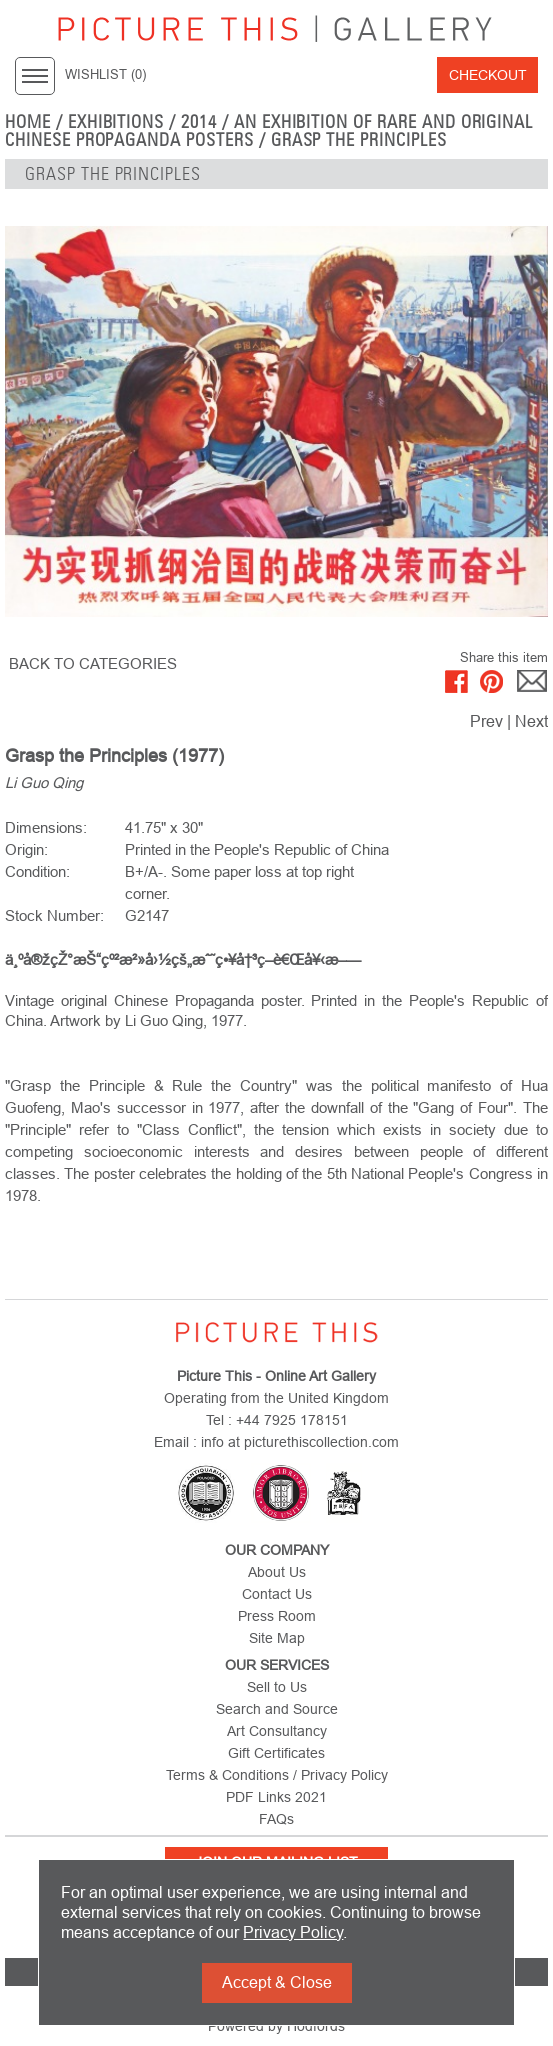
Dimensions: (46, 827)
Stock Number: (54, 915)
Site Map (277, 1638)
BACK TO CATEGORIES (93, 663)
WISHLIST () (105, 75)
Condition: (37, 871)
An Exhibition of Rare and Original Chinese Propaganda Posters (269, 131)
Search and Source (277, 1709)
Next (531, 721)
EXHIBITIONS (116, 122)
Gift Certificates (276, 1753)
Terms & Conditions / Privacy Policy (277, 1775)
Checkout (488, 75)
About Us (277, 1572)
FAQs (276, 1819)
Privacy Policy (293, 1932)
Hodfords (316, 2026)
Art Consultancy (277, 1731)
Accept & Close (277, 1982)
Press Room (277, 1616)
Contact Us (277, 1594)
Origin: (26, 849)
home (28, 122)
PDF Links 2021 (276, 1797)
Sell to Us (277, 1687)
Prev (486, 721)
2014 (199, 122)
